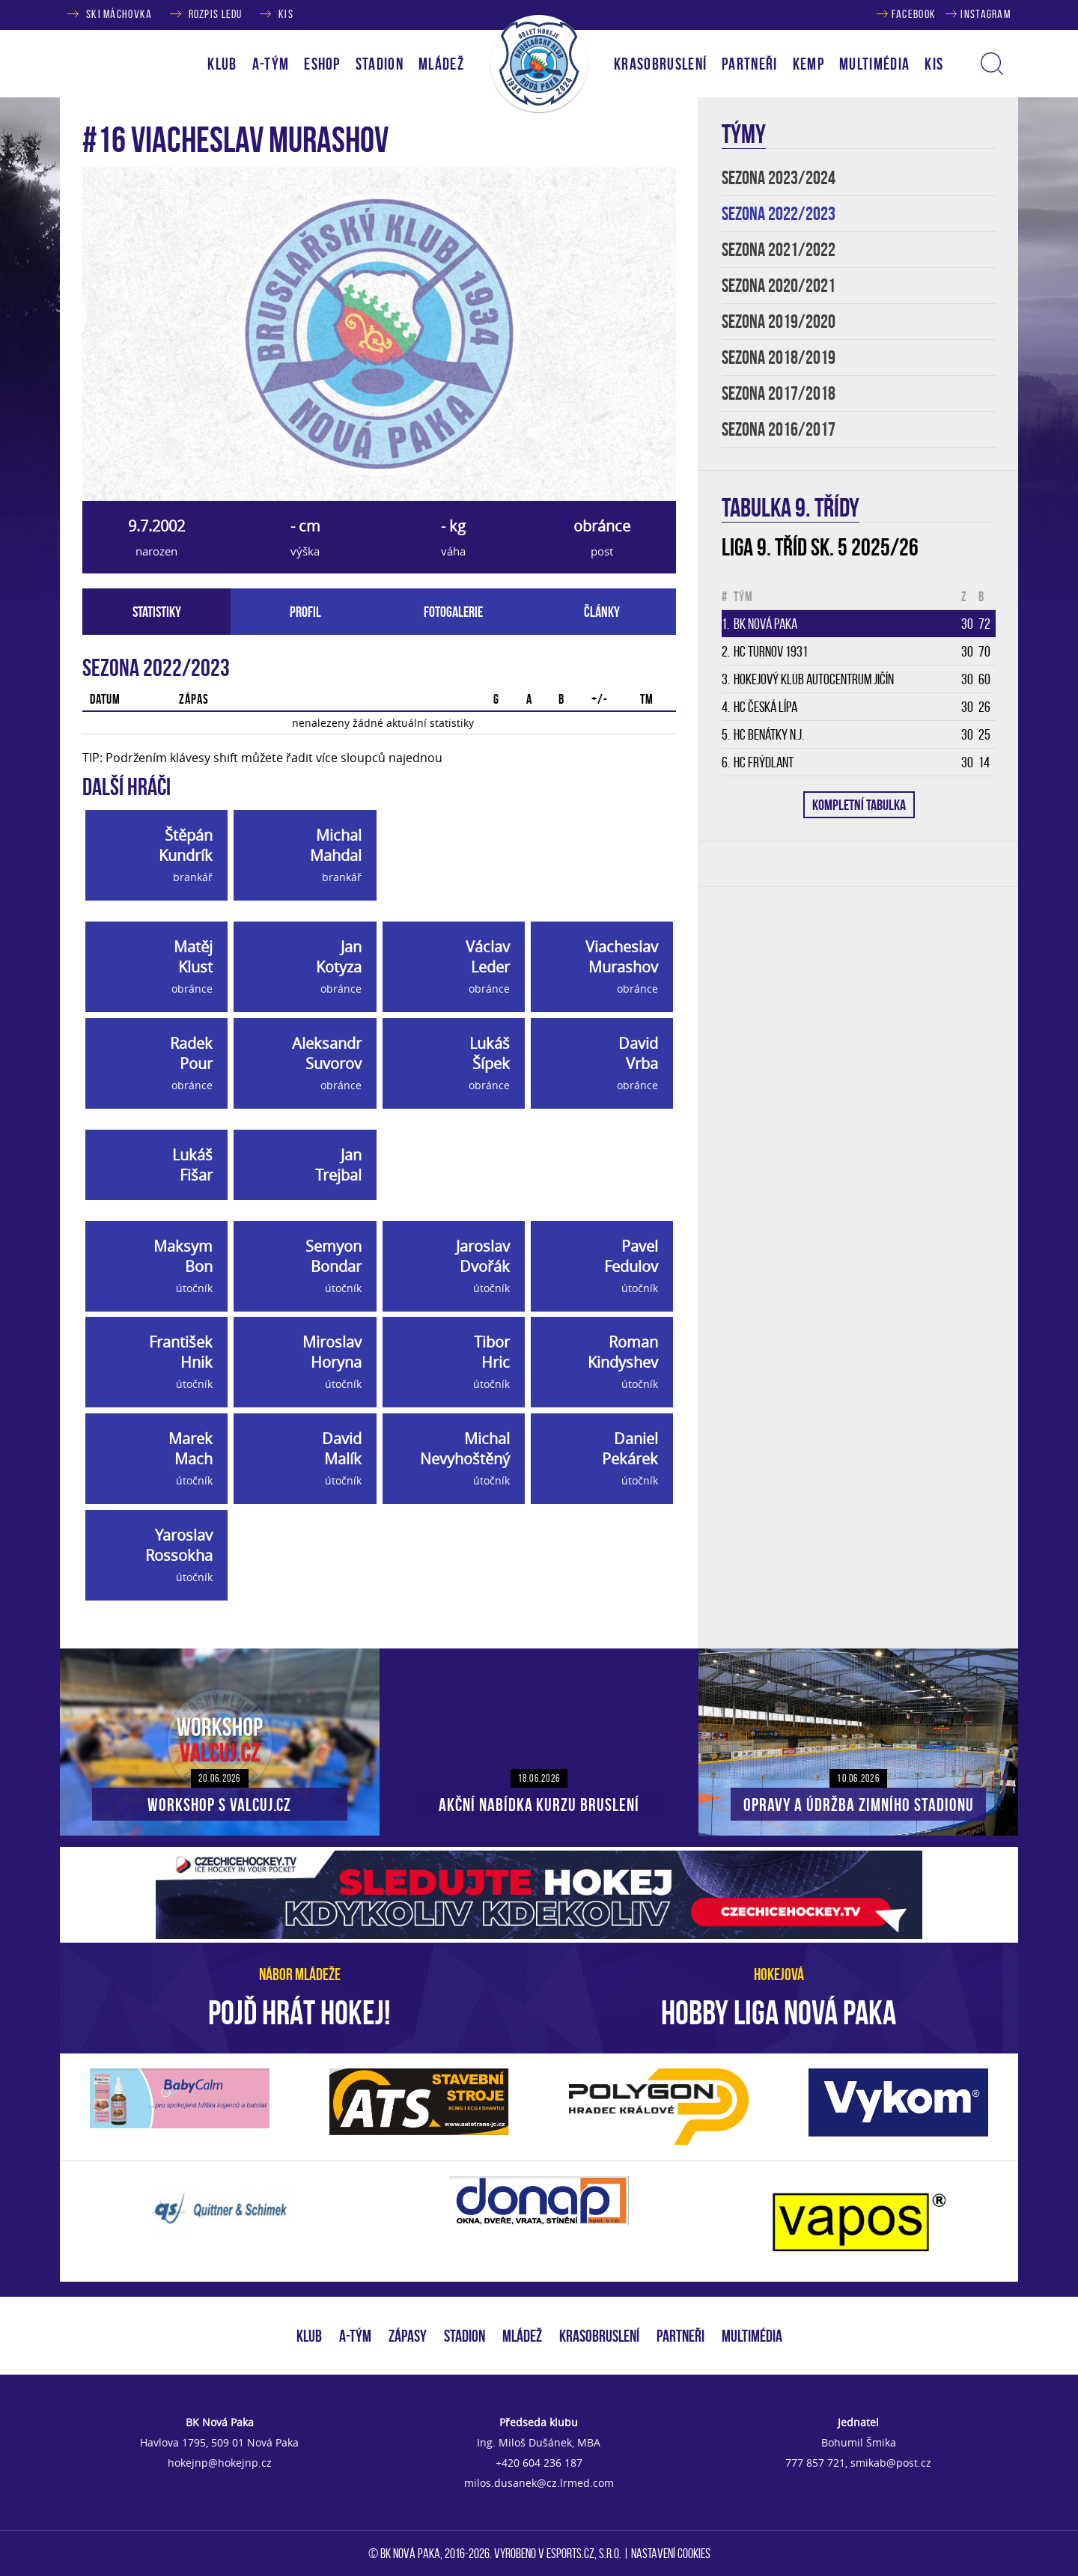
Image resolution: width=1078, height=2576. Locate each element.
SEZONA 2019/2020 (778, 321)
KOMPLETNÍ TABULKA (859, 805)
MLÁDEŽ (522, 2336)
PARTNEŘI (750, 64)
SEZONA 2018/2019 (778, 357)
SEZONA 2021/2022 (778, 250)
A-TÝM (355, 2336)
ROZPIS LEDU (216, 13)
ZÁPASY (408, 2336)
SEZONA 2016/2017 (778, 429)
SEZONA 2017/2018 (778, 393)
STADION (464, 2336)
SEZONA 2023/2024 (778, 178)
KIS (285, 13)
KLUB (309, 2336)
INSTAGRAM (985, 13)
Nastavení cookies (670, 2553)
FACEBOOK (914, 13)
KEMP (808, 64)
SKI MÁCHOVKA (119, 13)
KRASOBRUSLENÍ (660, 64)
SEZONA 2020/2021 (778, 285)
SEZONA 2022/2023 (778, 214)
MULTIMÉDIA (752, 2336)
